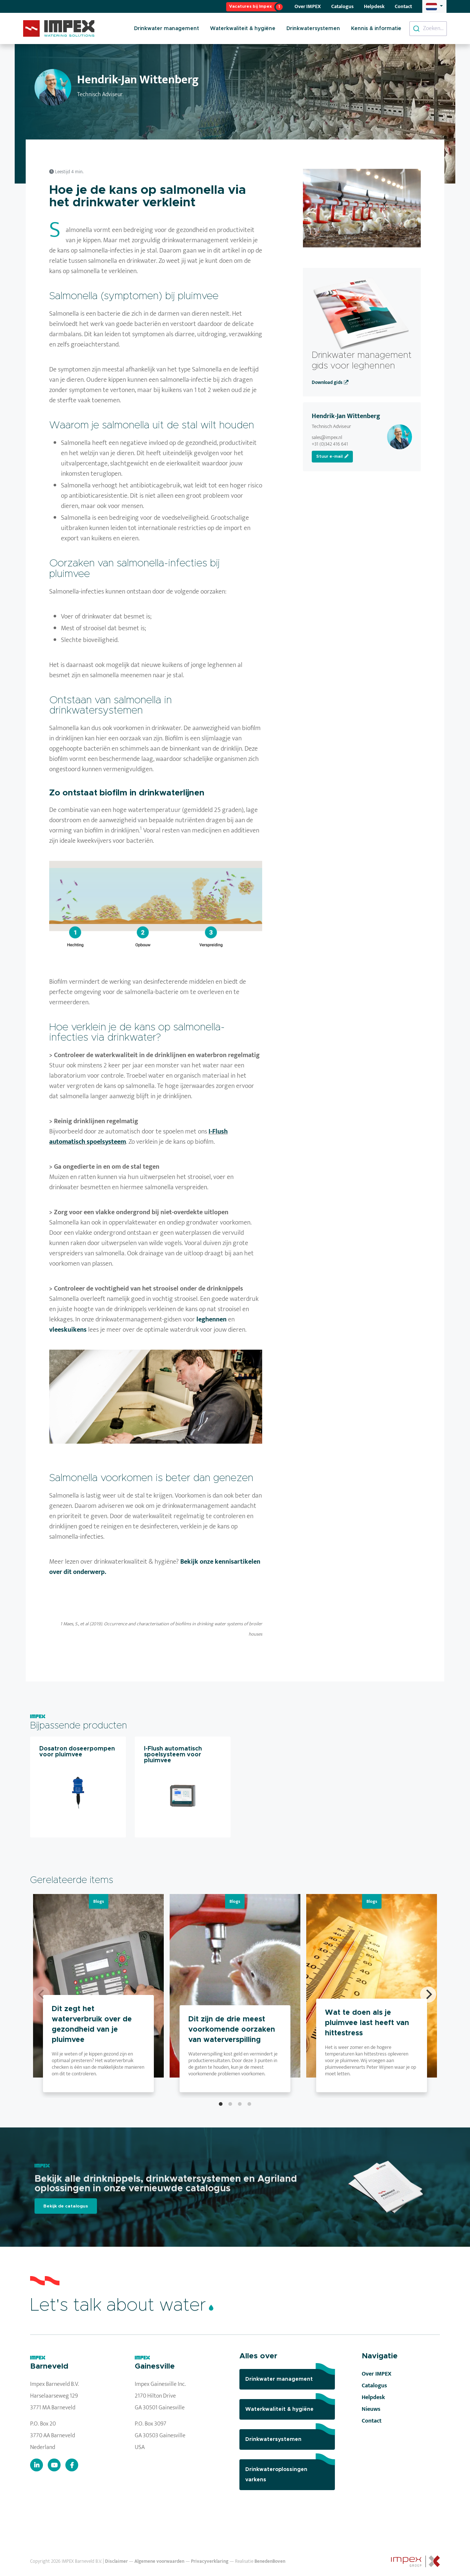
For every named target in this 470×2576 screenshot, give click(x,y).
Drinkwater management (166, 28)
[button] (434, 6)
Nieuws (371, 2409)
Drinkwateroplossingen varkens (290, 2470)
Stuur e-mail (332, 456)
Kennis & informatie (376, 28)
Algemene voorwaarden (159, 2561)
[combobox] (428, 28)
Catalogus (342, 6)
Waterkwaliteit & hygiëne (242, 28)
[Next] (428, 1995)
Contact (403, 6)
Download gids (330, 383)
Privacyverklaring (209, 2561)
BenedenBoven (269, 2561)
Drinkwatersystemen (313, 28)
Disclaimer (116, 2561)
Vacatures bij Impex (250, 6)
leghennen (211, 1319)
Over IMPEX (307, 6)
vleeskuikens (68, 1329)
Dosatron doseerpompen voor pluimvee (77, 1751)
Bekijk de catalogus (65, 2206)
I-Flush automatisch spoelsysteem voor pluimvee (173, 1754)
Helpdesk (374, 6)
